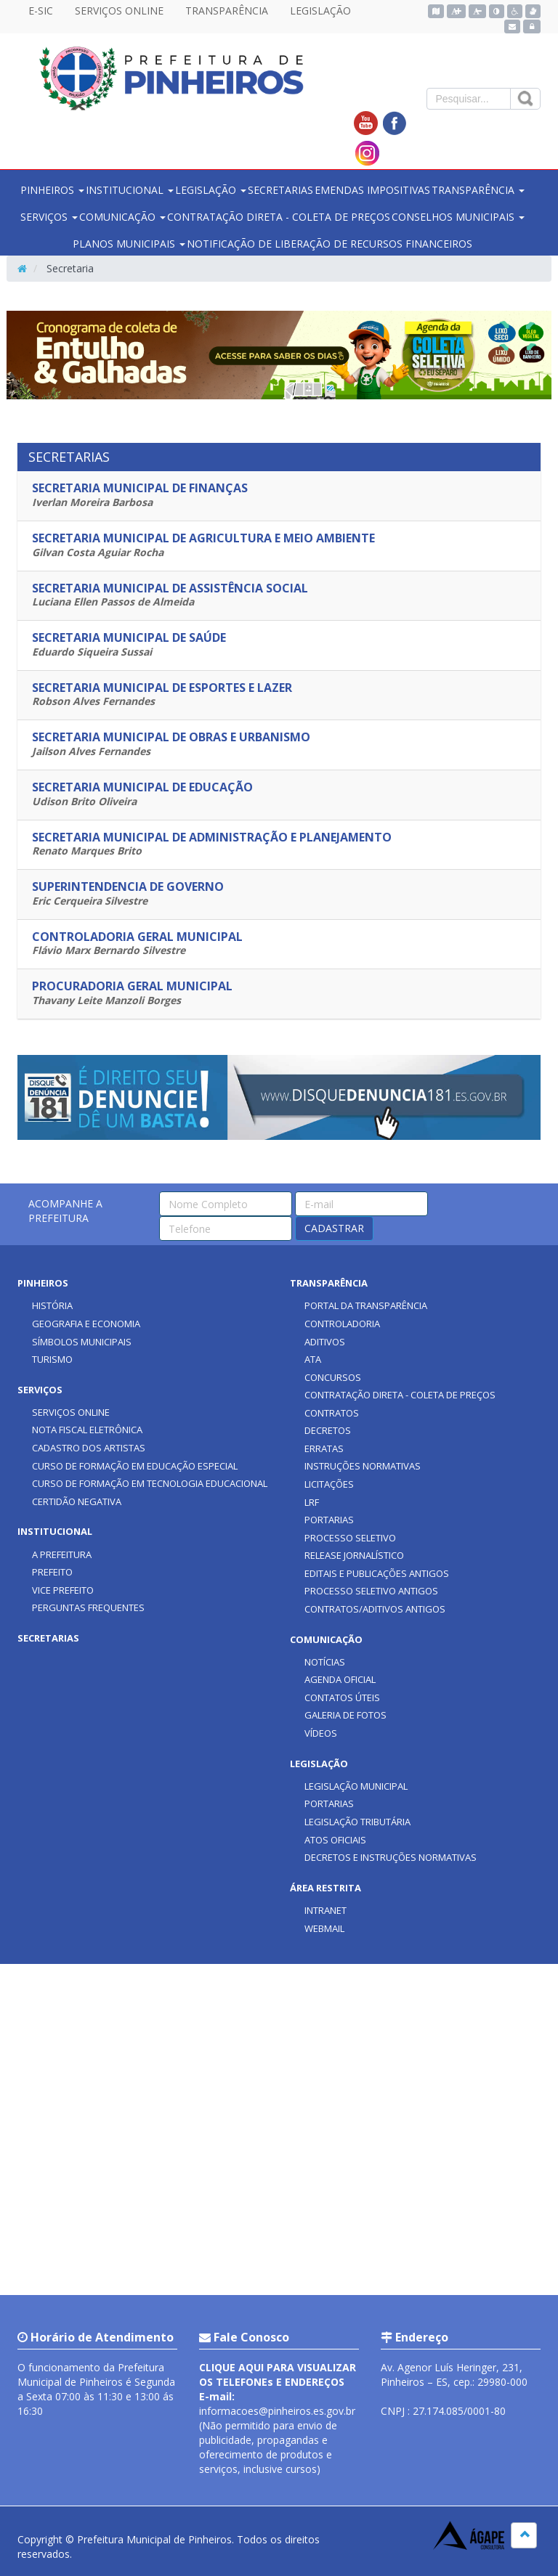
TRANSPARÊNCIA (226, 10)
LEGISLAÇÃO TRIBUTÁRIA (357, 1821)
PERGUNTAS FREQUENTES (88, 1607)
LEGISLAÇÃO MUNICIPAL (356, 1786)
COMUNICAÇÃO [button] (122, 217)
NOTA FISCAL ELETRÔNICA (87, 1429)
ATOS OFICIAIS (335, 1839)
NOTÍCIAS (324, 1661)
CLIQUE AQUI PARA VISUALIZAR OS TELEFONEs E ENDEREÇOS (277, 2374)
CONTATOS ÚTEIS (342, 1697)
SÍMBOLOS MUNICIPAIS (82, 1341)
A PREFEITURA (62, 1554)
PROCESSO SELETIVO (350, 1537)
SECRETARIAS (280, 190)
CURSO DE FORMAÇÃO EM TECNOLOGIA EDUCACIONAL (149, 1483)
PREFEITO (52, 1571)
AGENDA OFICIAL (340, 1679)
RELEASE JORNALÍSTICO (354, 1555)
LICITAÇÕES (329, 1484)
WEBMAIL (324, 1928)
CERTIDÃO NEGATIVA (76, 1501)
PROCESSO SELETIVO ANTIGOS (371, 1590)
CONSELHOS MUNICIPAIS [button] (458, 217)
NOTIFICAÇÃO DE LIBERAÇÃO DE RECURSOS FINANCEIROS (329, 243)
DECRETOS (327, 1430)
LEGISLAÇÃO (320, 10)
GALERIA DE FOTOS (345, 1714)
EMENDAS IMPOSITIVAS (372, 190)
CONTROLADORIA (342, 1323)
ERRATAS (324, 1448)
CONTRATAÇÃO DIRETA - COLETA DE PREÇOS (278, 217)
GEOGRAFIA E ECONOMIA (86, 1323)
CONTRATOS (331, 1412)
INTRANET (325, 1910)
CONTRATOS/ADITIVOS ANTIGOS (374, 1608)
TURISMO (52, 1359)
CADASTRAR (334, 1228)
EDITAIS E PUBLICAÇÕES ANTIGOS (376, 1573)
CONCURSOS (332, 1377)
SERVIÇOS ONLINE (119, 10)
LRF (311, 1502)
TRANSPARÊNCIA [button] (478, 190)
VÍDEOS (320, 1733)
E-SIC (40, 10)
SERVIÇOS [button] (49, 217)
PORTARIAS (329, 1519)
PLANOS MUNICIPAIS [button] (129, 243)
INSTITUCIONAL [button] (130, 190)
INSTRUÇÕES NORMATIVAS (362, 1465)
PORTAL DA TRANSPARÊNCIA (365, 1305)
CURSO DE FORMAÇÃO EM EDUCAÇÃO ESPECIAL (135, 1465)
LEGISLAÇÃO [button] (210, 190)
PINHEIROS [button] (52, 190)
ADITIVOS (324, 1341)
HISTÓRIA (52, 1305)
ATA (312, 1359)
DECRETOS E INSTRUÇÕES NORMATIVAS (390, 1857)
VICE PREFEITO (63, 1590)
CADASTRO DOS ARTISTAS (88, 1447)
